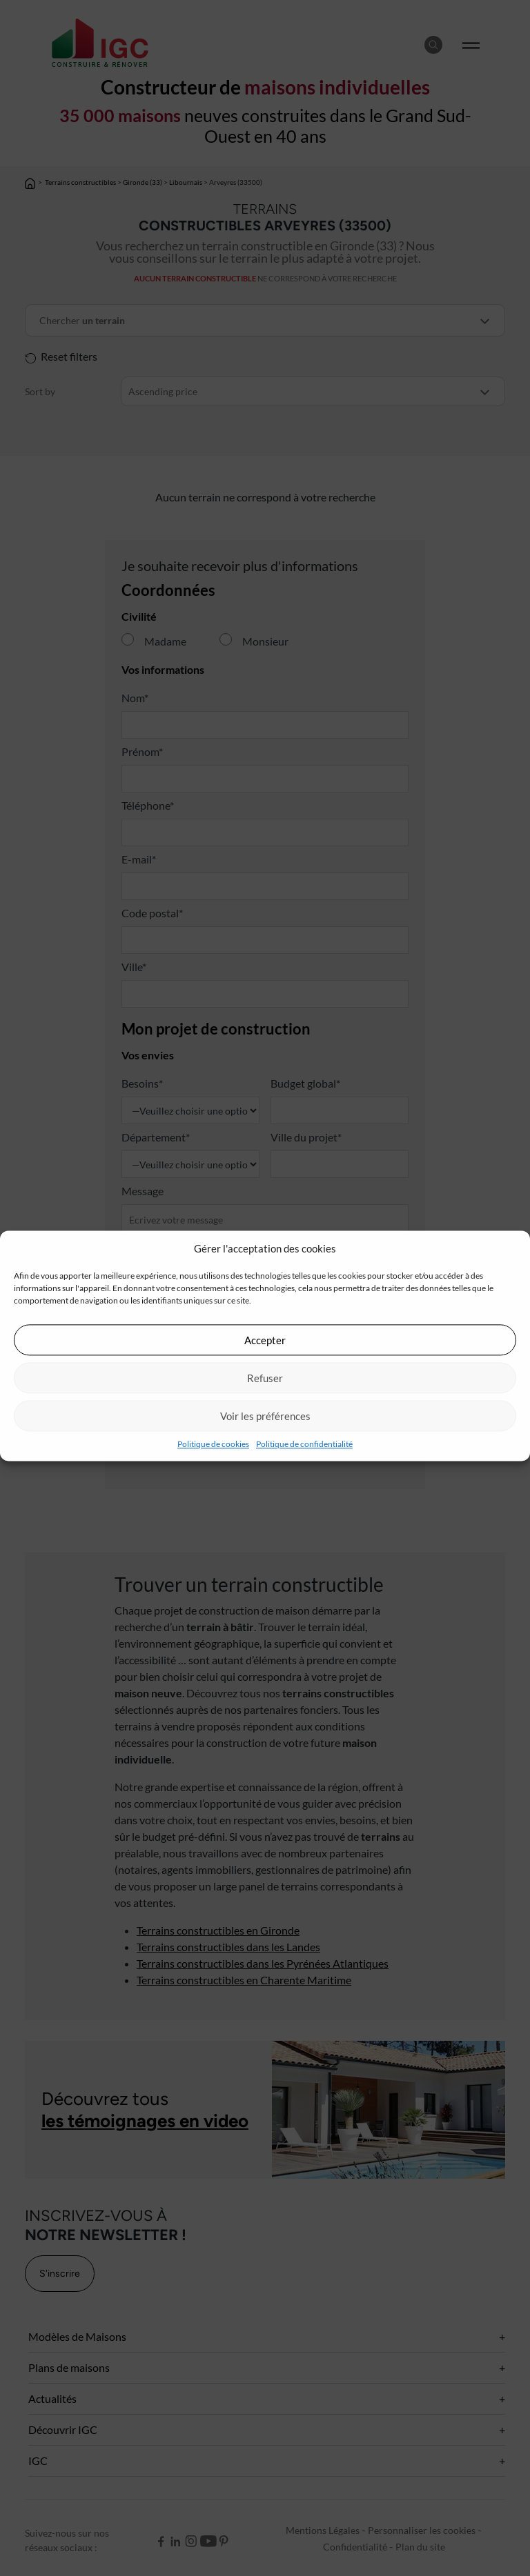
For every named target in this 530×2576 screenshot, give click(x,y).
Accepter (265, 1340)
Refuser (265, 1378)
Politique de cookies (213, 1444)
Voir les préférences (265, 1416)
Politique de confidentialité (304, 1444)
